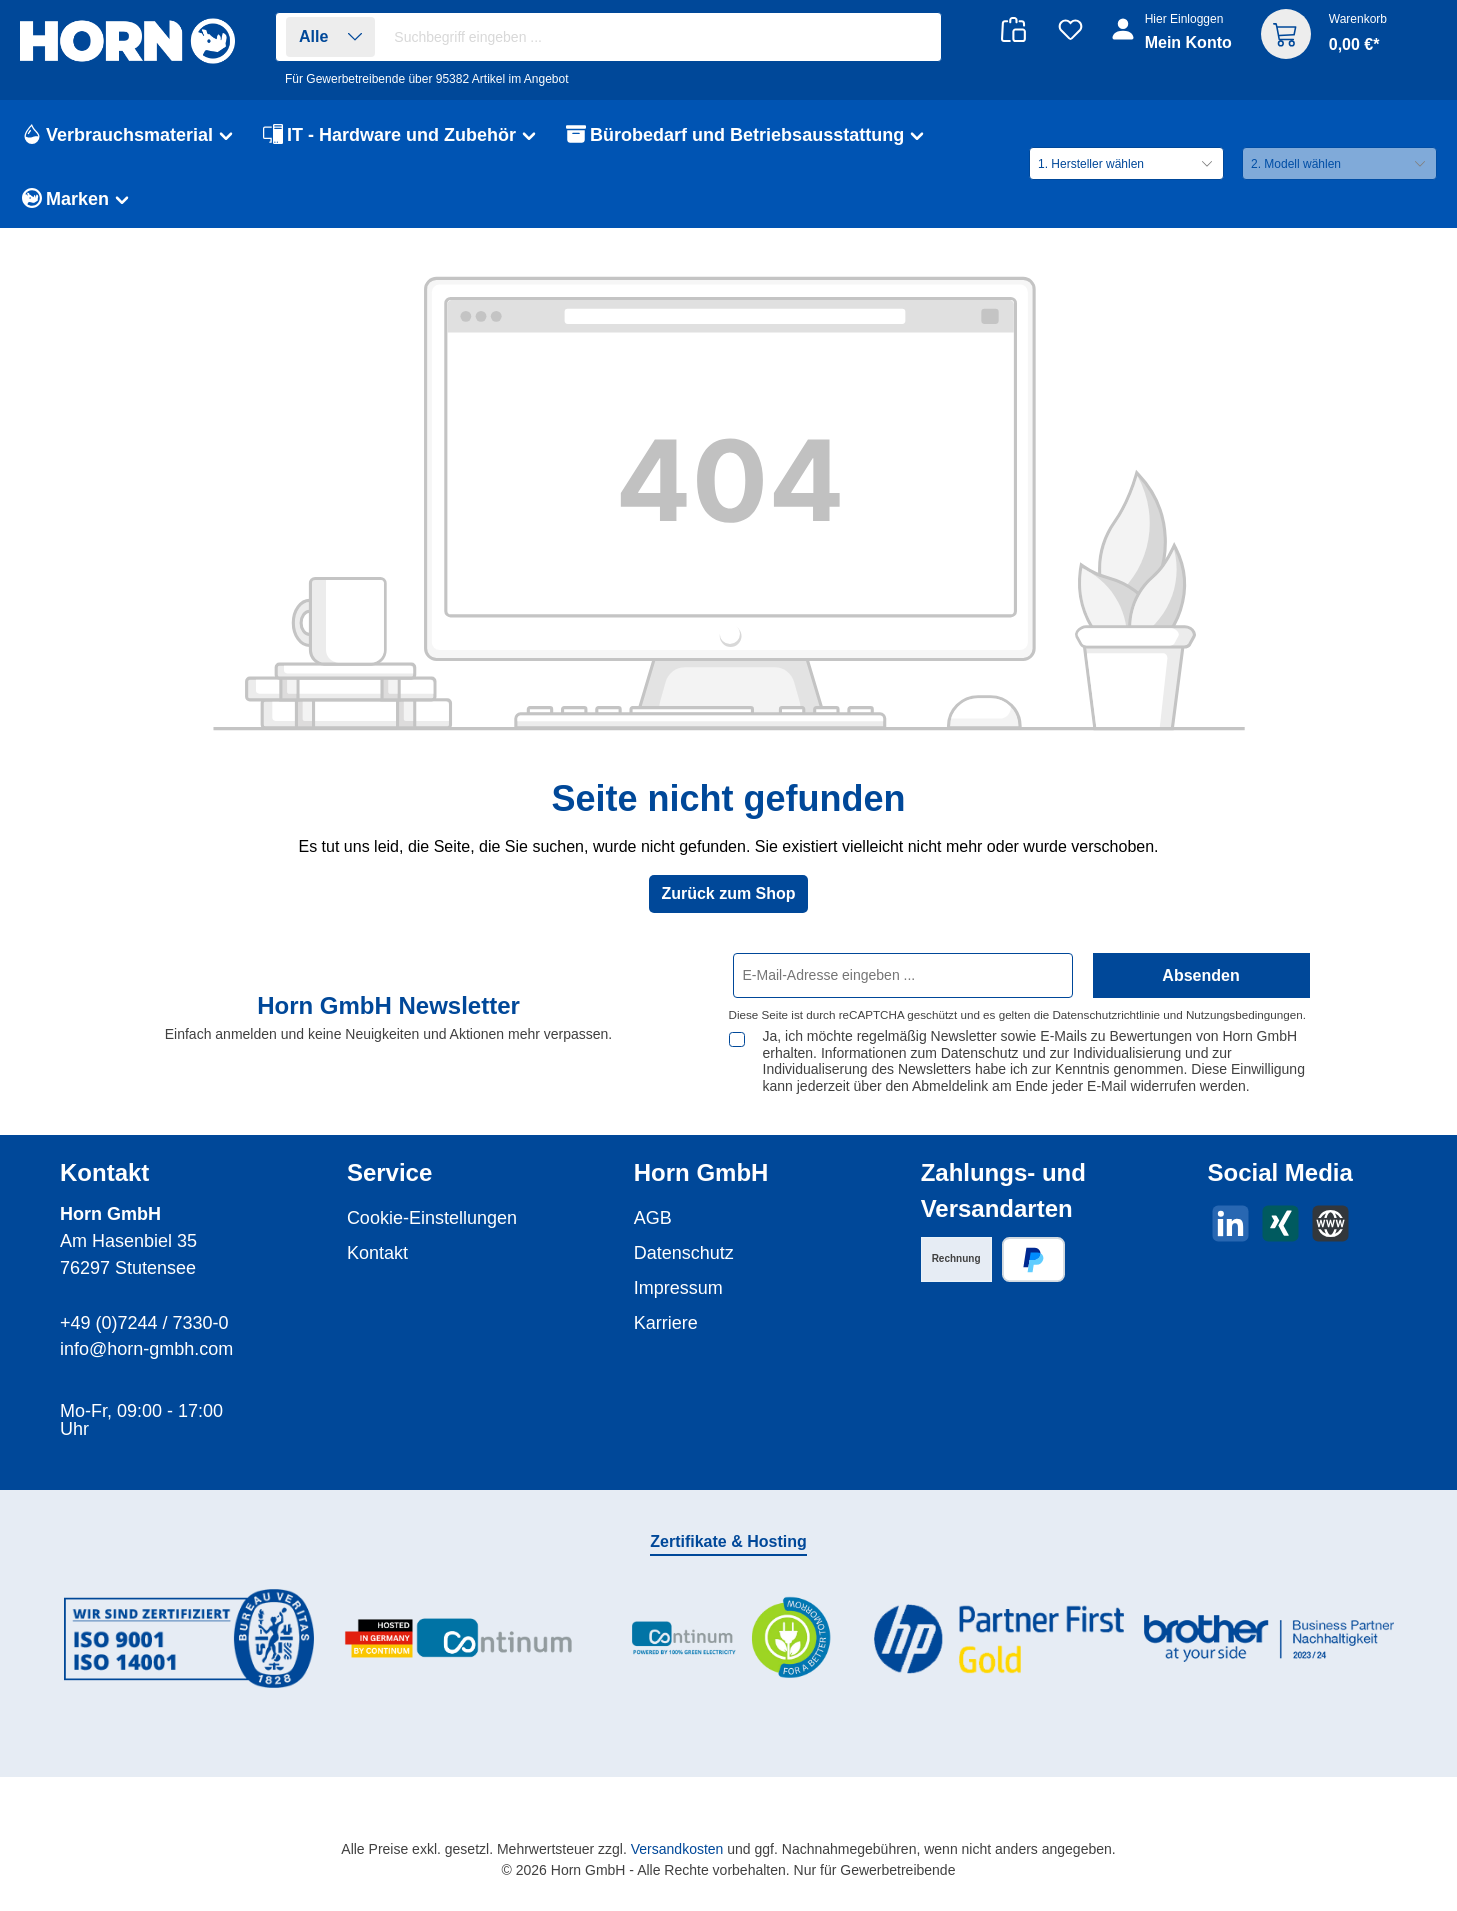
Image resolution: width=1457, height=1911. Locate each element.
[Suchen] (915, 37)
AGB (653, 1218)
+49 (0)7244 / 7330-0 (144, 1323)
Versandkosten (677, 1849)
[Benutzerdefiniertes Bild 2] (459, 1638)
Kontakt (377, 1253)
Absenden (1200, 975)
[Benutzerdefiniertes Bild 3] (729, 1638)
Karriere (666, 1323)
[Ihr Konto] (1173, 42)
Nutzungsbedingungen (1244, 1014)
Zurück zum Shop (728, 893)
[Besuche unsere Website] (1330, 1223)
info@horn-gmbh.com (146, 1349)
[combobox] (662, 37)
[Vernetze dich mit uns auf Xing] (1280, 1223)
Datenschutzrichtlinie (1106, 1014)
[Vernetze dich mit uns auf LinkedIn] (1230, 1223)
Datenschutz (684, 1253)
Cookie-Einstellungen (432, 1218)
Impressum (678, 1288)
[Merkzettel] (1070, 29)
